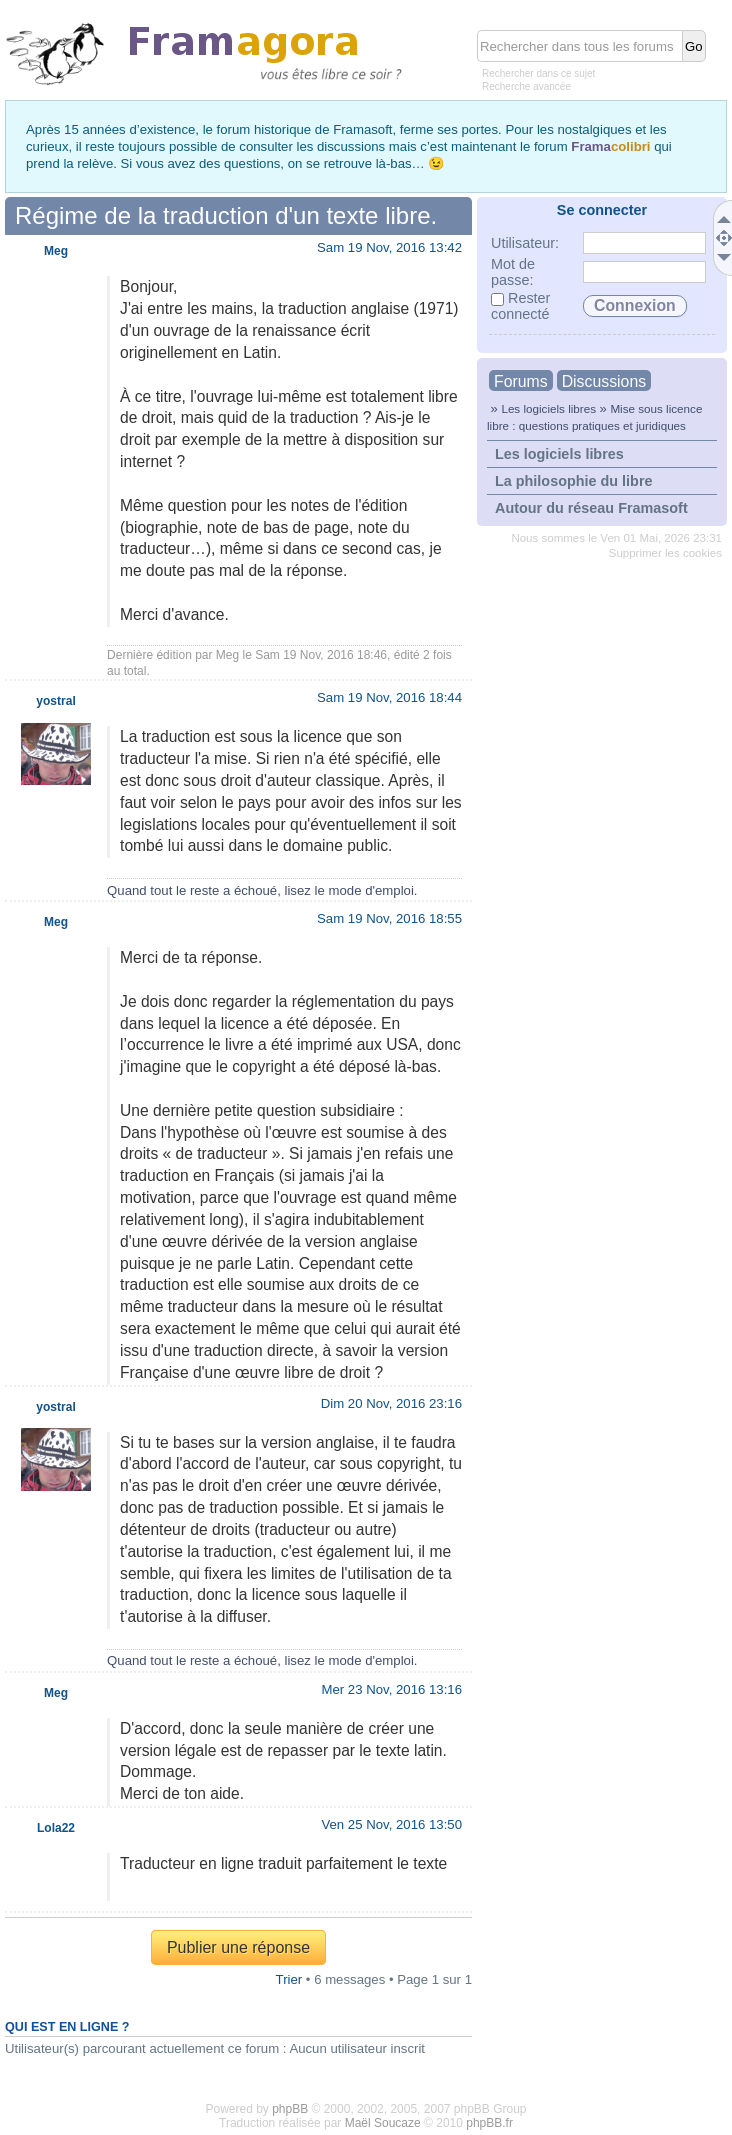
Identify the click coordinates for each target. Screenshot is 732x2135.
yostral (55, 701)
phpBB (290, 2109)
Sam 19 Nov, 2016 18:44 (389, 697)
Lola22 (56, 1828)
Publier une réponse (238, 1947)
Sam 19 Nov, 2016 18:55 (389, 918)
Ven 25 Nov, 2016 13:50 (391, 1824)
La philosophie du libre (574, 481)
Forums (521, 381)
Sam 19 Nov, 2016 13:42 (389, 247)
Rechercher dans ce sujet (538, 73)
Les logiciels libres (548, 408)
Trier (289, 1979)
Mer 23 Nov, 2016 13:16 (391, 1689)
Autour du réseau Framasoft (591, 508)
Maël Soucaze (383, 2123)
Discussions (604, 381)
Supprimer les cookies (665, 553)
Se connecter (602, 210)
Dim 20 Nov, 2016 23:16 (391, 1403)
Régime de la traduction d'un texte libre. (226, 215)
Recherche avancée (526, 86)
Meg (227, 655)
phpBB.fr (489, 2123)
